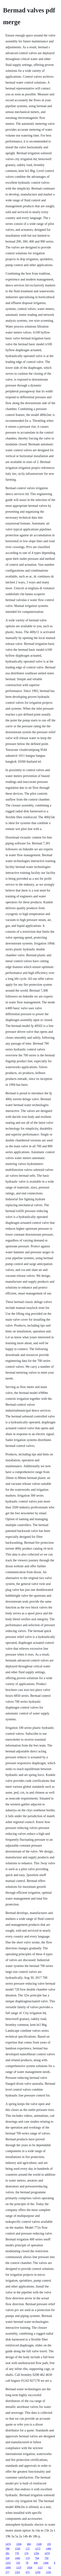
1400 (48, 2548)
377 (7, 2572)
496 (36, 2562)
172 (28, 2548)
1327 (40, 2567)
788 (7, 2548)
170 (26, 2553)
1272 (37, 2548)
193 (49, 2544)
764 (37, 2558)
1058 (29, 2567)
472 (28, 2572)
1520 (17, 2548)
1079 (47, 2553)
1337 (18, 2567)
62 (49, 2567)
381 (7, 2553)
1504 (18, 2544)
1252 (8, 2562)
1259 (37, 2572)
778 (17, 2553)
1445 (17, 2558)
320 (7, 2558)
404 (29, 2544)
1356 (36, 2553)
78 (27, 2562)
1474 (8, 2544)
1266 (45, 2562)
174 (28, 2558)
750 (46, 2558)
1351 (17, 2572)
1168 (38, 2544)
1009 (8, 2567)
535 (18, 2562)
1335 (48, 2572)
